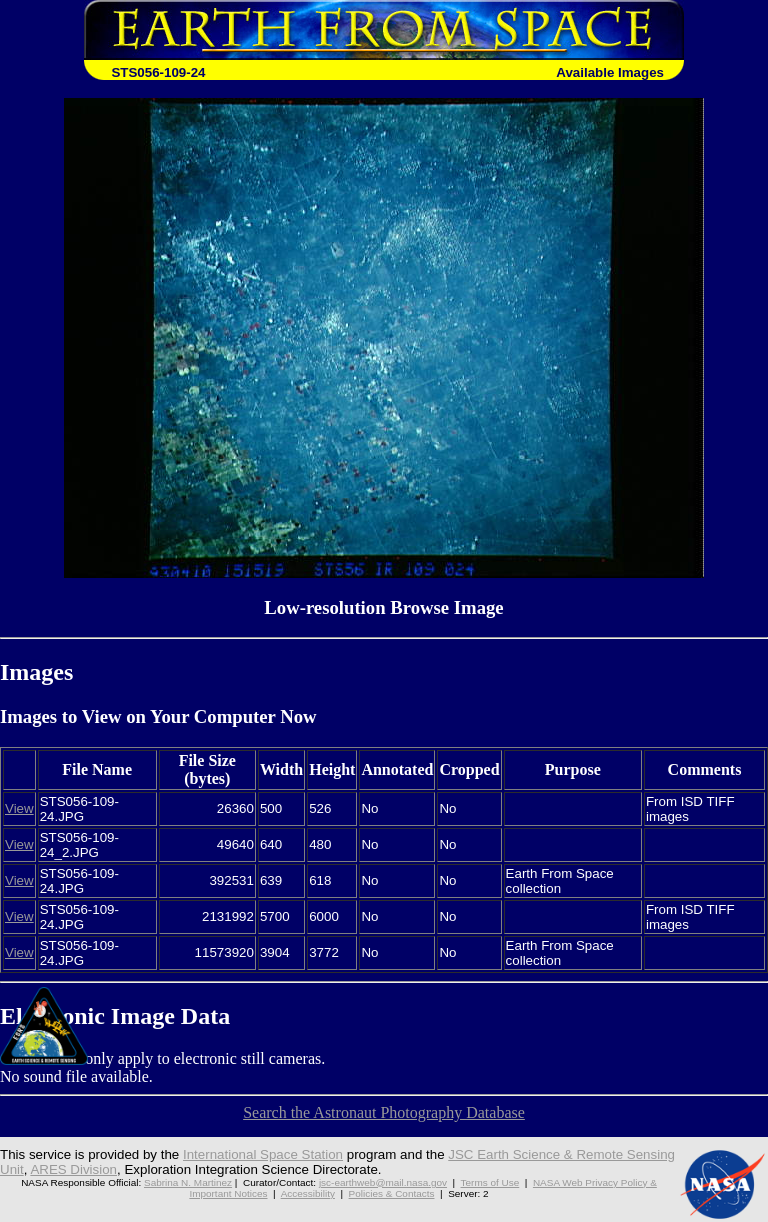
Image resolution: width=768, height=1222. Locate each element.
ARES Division (73, 1169)
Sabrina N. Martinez (188, 1182)
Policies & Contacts (392, 1193)
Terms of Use (490, 1182)
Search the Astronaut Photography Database (384, 1112)
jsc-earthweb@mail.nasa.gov (383, 1182)
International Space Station (263, 1154)
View (19, 808)
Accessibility (308, 1193)
